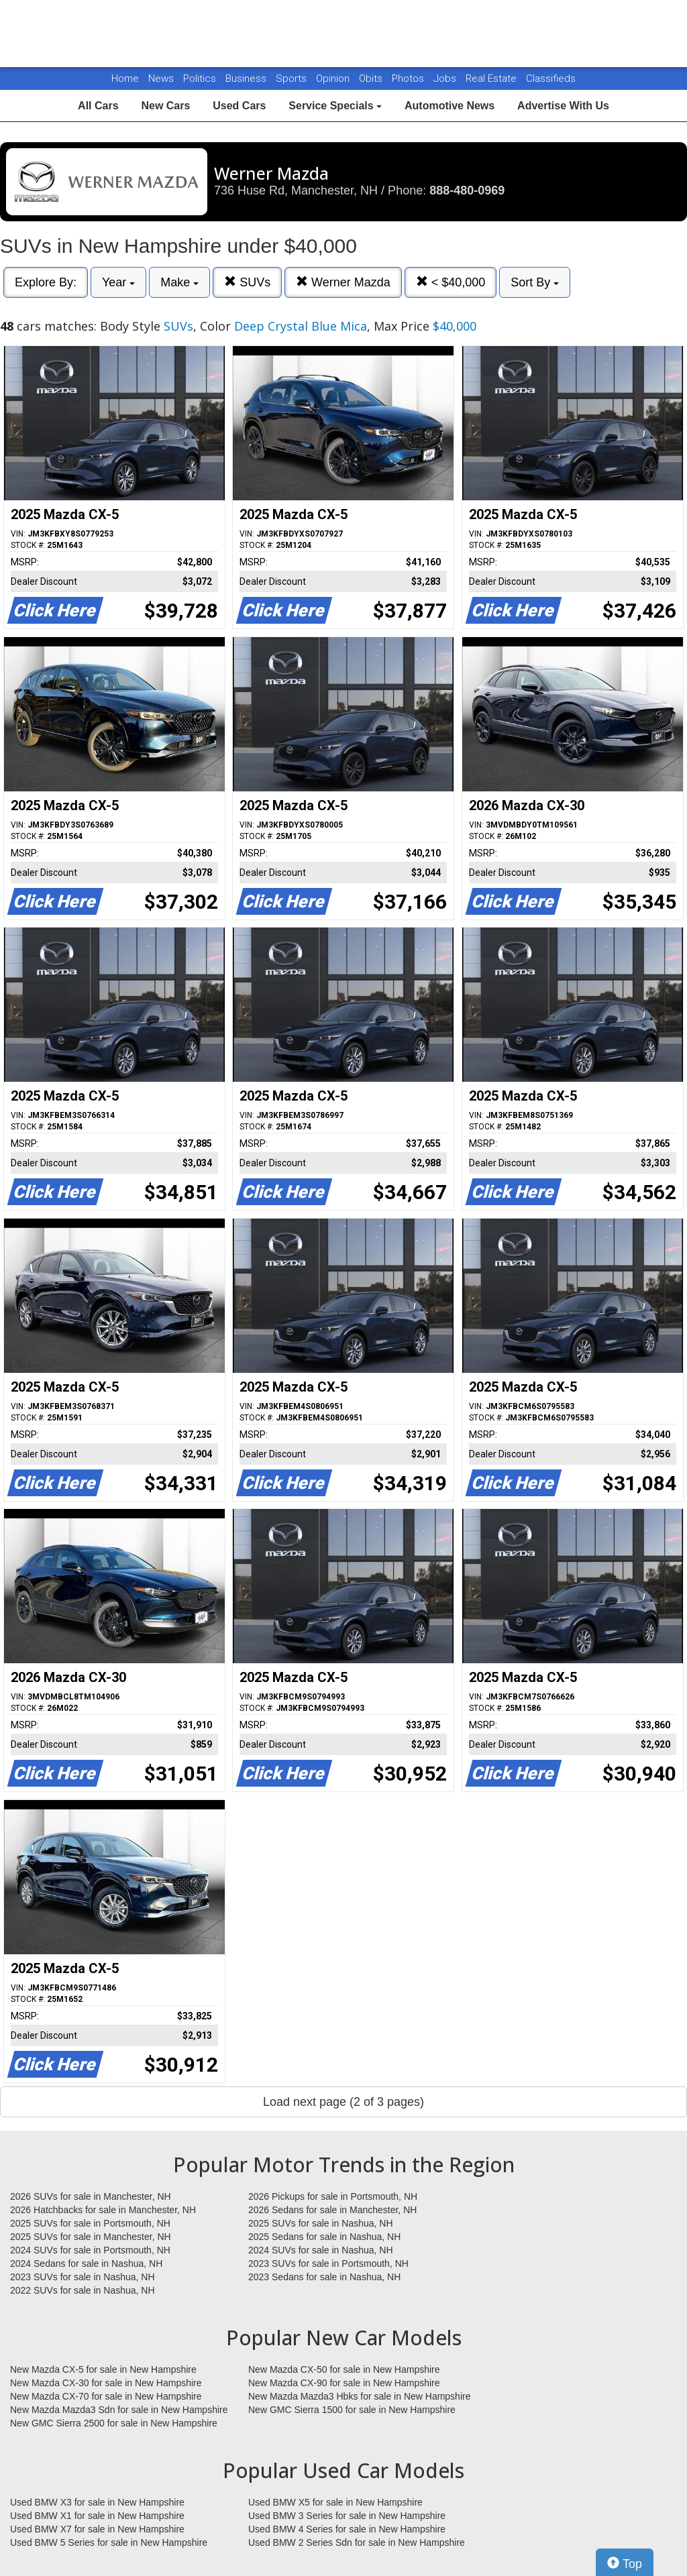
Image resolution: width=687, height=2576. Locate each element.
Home (125, 78)
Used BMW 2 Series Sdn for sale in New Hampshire (356, 2542)
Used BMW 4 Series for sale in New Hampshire (346, 2529)
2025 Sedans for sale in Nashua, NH (324, 2236)
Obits (372, 78)
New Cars (165, 105)
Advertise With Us (563, 105)
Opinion (334, 78)
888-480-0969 (467, 190)
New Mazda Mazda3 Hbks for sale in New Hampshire (359, 2396)
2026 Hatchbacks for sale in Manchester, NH (103, 2209)
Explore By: (45, 282)
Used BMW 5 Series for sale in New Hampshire (108, 2542)
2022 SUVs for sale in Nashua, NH (82, 2290)
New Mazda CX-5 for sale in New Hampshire (103, 2369)
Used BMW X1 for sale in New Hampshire (97, 2515)
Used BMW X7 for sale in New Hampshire (97, 2529)
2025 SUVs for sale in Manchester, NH (90, 2236)
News (161, 78)
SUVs (247, 282)
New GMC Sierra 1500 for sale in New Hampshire (352, 2409)
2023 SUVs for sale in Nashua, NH (82, 2277)
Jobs (446, 78)
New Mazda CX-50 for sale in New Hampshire (344, 2369)
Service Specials (335, 105)
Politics (199, 78)
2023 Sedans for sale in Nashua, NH (324, 2277)
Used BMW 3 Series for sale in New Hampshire (346, 2515)
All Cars (98, 105)
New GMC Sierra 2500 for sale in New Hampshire (113, 2423)
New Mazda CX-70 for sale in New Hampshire (106, 2396)
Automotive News (449, 105)
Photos (409, 78)
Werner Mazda (343, 282)
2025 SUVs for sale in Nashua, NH (320, 2223)
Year (118, 282)
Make (179, 282)
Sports (292, 78)
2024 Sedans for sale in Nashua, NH (86, 2263)
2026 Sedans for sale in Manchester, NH (332, 2209)
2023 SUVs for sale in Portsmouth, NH (328, 2263)
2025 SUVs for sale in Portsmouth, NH (90, 2223)
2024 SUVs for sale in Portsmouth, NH (90, 2250)
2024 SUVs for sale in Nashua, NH (320, 2250)
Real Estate (492, 78)
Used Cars (239, 105)
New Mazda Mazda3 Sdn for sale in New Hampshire (118, 2409)
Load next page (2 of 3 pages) (343, 2102)
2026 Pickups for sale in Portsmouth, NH (332, 2196)
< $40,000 (451, 282)
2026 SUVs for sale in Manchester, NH (90, 2196)
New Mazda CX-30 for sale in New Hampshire (106, 2382)
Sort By (535, 282)
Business (247, 78)
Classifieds (551, 78)
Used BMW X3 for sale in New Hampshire (97, 2502)
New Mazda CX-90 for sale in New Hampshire (344, 2382)
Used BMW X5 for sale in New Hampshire (335, 2502)
